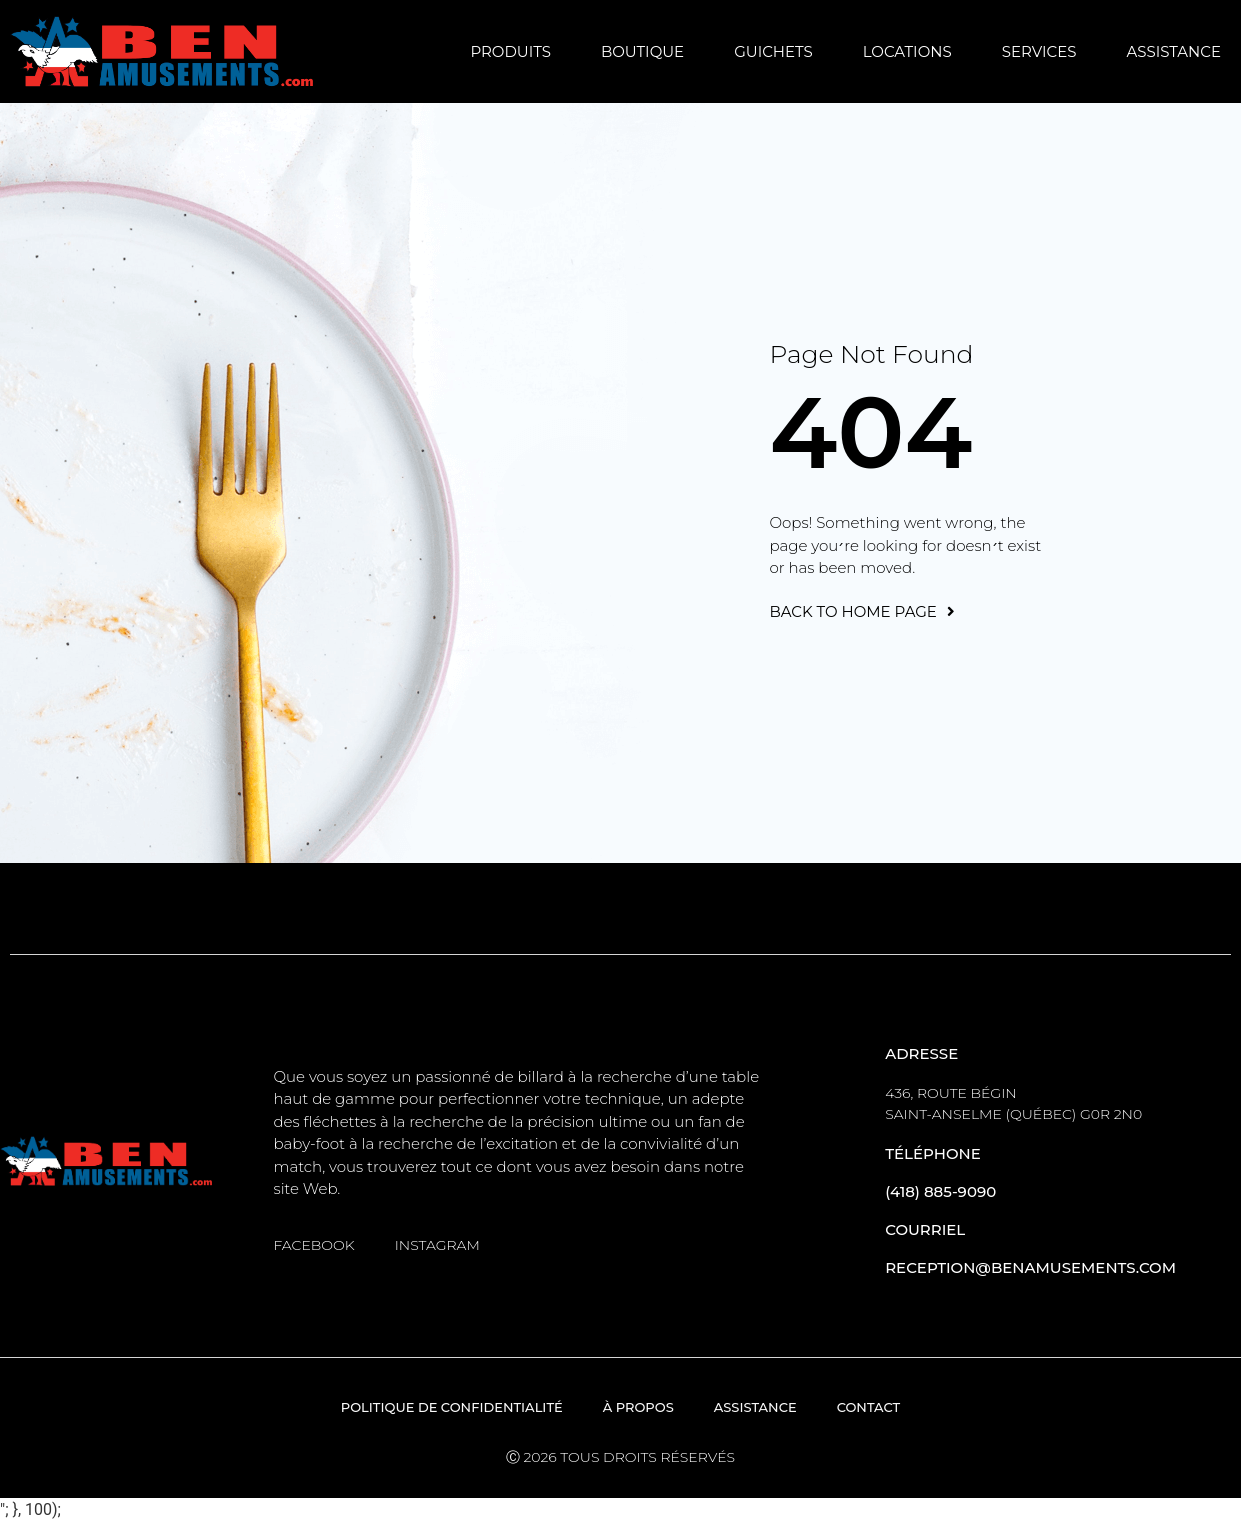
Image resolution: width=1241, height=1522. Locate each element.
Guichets (773, 51)
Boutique (642, 51)
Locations (907, 51)
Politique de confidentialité (452, 1407)
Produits (510, 51)
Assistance (1173, 51)
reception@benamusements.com (1030, 1267)
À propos (638, 1407)
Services (1039, 51)
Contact (869, 1407)
